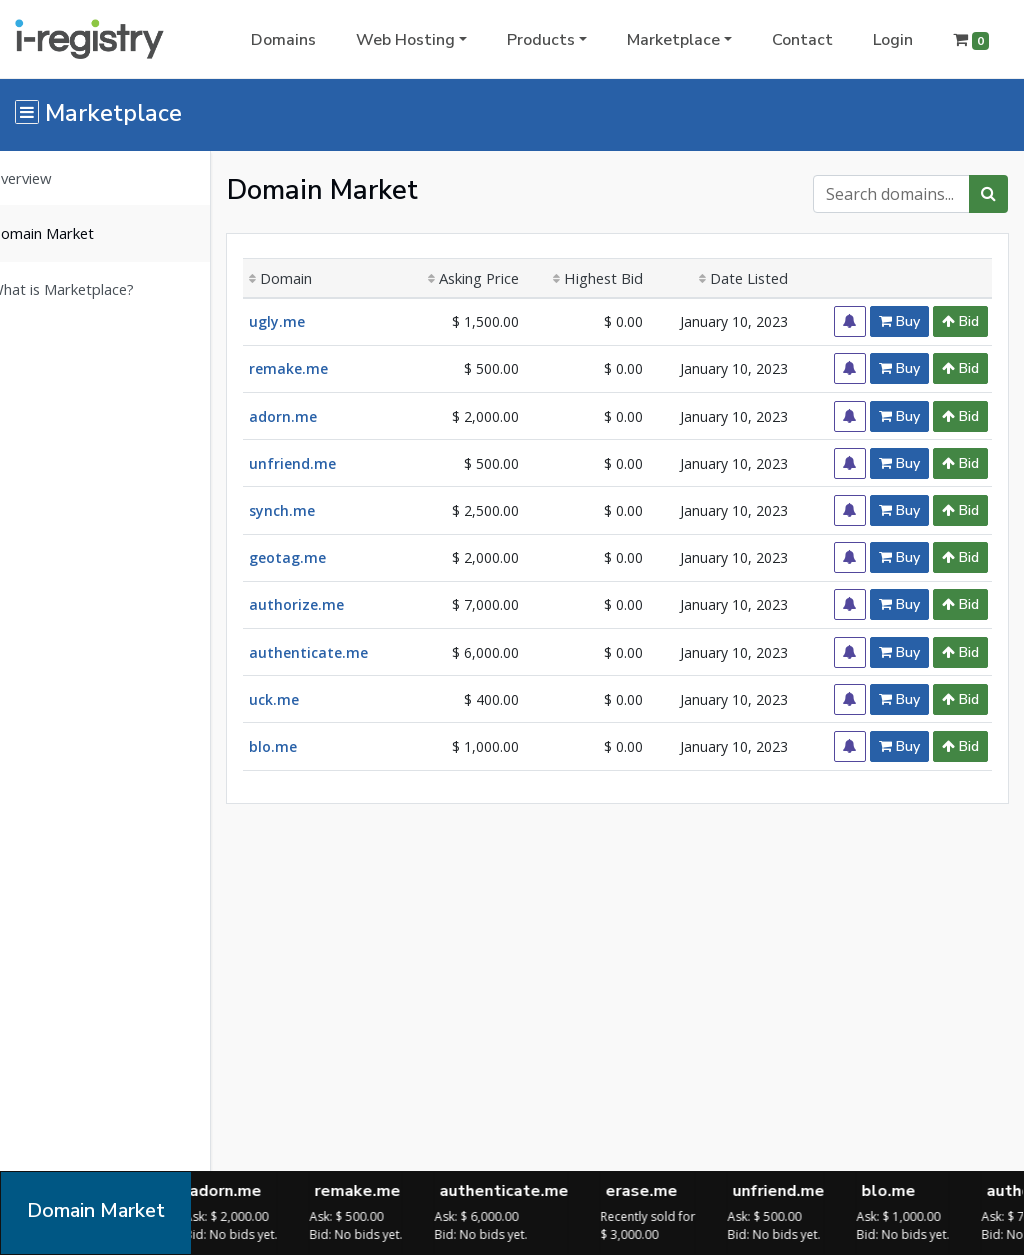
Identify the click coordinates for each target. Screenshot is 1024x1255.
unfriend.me (322, 463)
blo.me (303, 746)
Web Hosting (405, 40)
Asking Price (492, 278)
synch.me (312, 510)
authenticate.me (338, 652)
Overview (51, 178)
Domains (283, 40)
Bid (960, 321)
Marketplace (673, 40)
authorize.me (326, 604)
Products (541, 40)
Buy (899, 321)
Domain (310, 278)
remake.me (318, 368)
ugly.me (307, 321)
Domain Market (72, 233)
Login (893, 40)
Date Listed (751, 278)
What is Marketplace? (92, 289)
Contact (802, 40)
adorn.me (313, 416)
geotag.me (317, 557)
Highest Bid (612, 278)
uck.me (304, 699)
